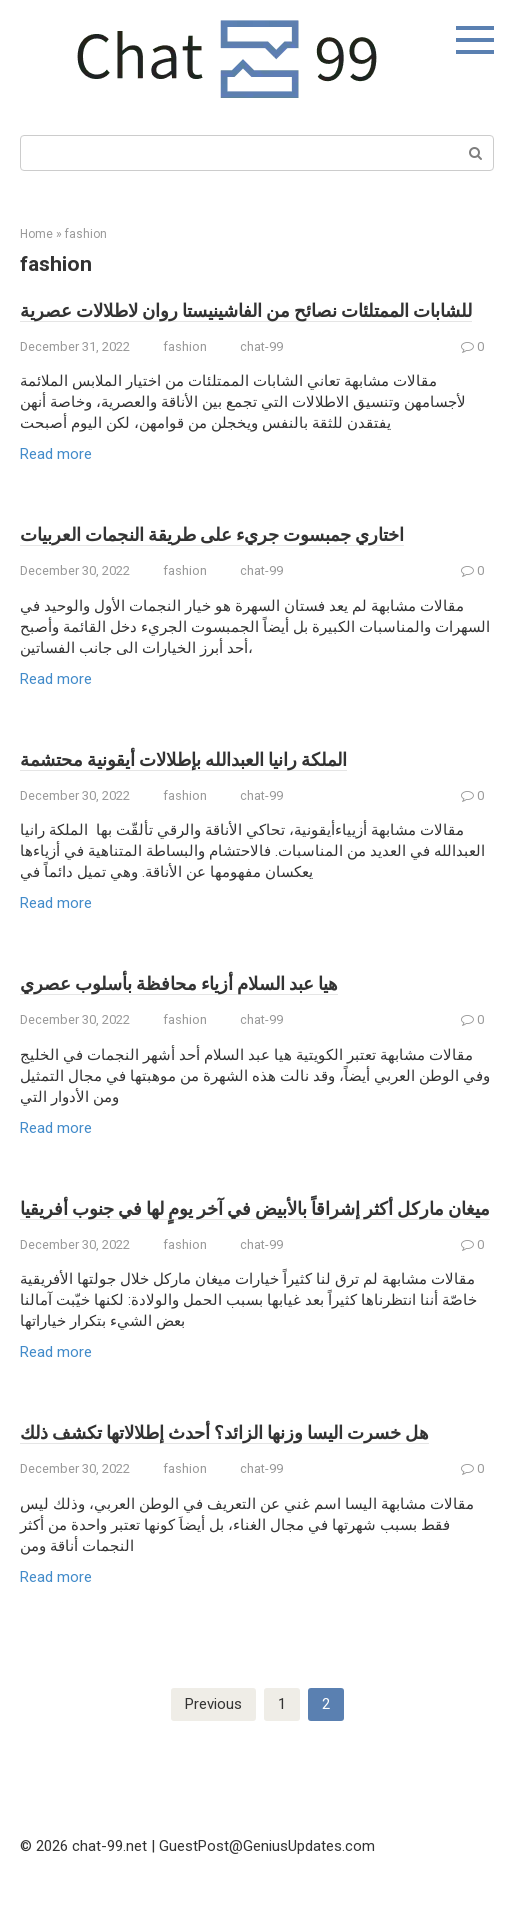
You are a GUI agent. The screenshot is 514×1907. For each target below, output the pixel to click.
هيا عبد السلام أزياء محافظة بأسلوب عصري (179, 983)
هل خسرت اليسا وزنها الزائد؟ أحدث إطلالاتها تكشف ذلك (224, 1432)
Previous (213, 1704)
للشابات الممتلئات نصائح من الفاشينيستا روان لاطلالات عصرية (246, 310)
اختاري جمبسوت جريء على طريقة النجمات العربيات (212, 534)
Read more (56, 454)
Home (36, 234)
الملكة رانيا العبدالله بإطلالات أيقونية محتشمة (183, 759)
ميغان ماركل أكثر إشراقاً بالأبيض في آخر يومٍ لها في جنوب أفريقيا (255, 1208)
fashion (86, 234)
